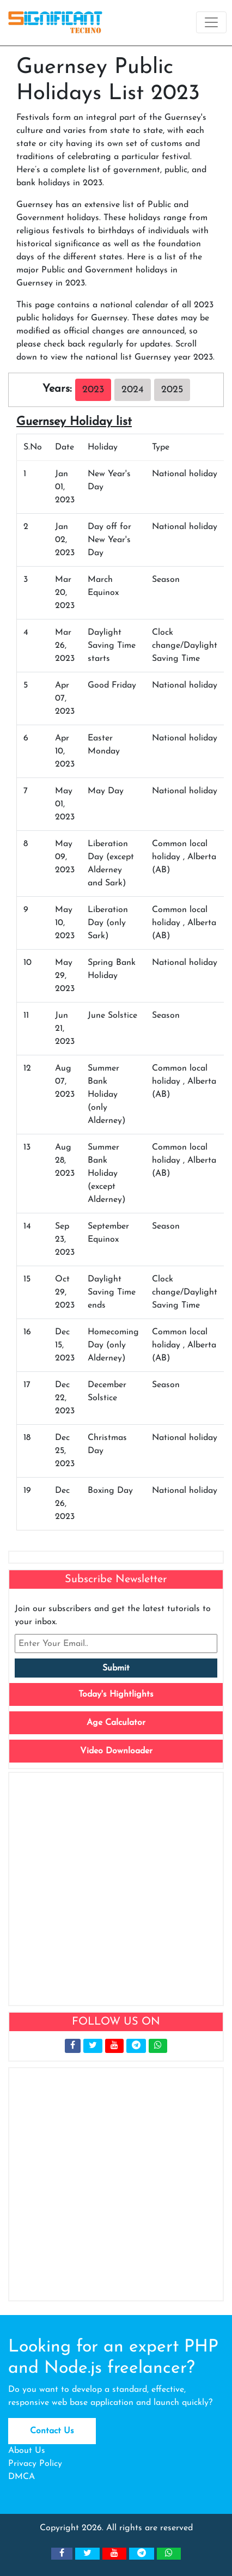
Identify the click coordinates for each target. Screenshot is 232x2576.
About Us (26, 2450)
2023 (93, 390)
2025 (172, 390)
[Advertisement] (116, 1889)
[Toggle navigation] (211, 22)
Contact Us (52, 2431)
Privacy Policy (35, 2463)
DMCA (21, 2476)
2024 (132, 390)
